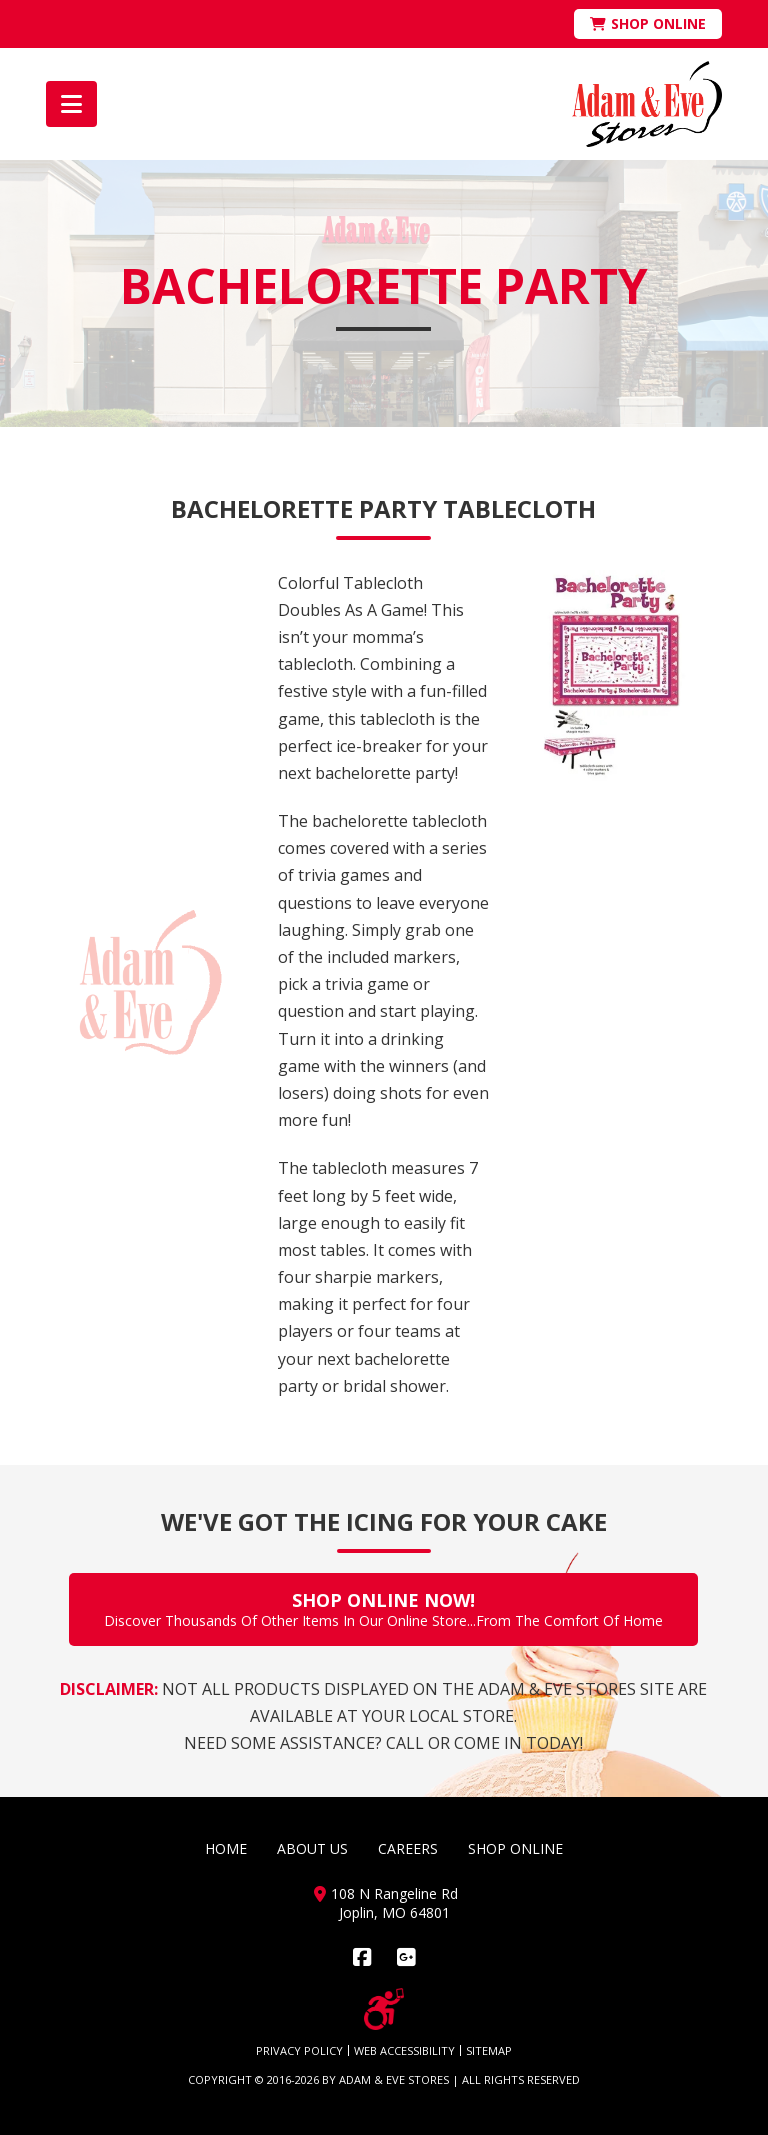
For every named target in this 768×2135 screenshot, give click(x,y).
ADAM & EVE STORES (394, 2079)
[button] (71, 104)
